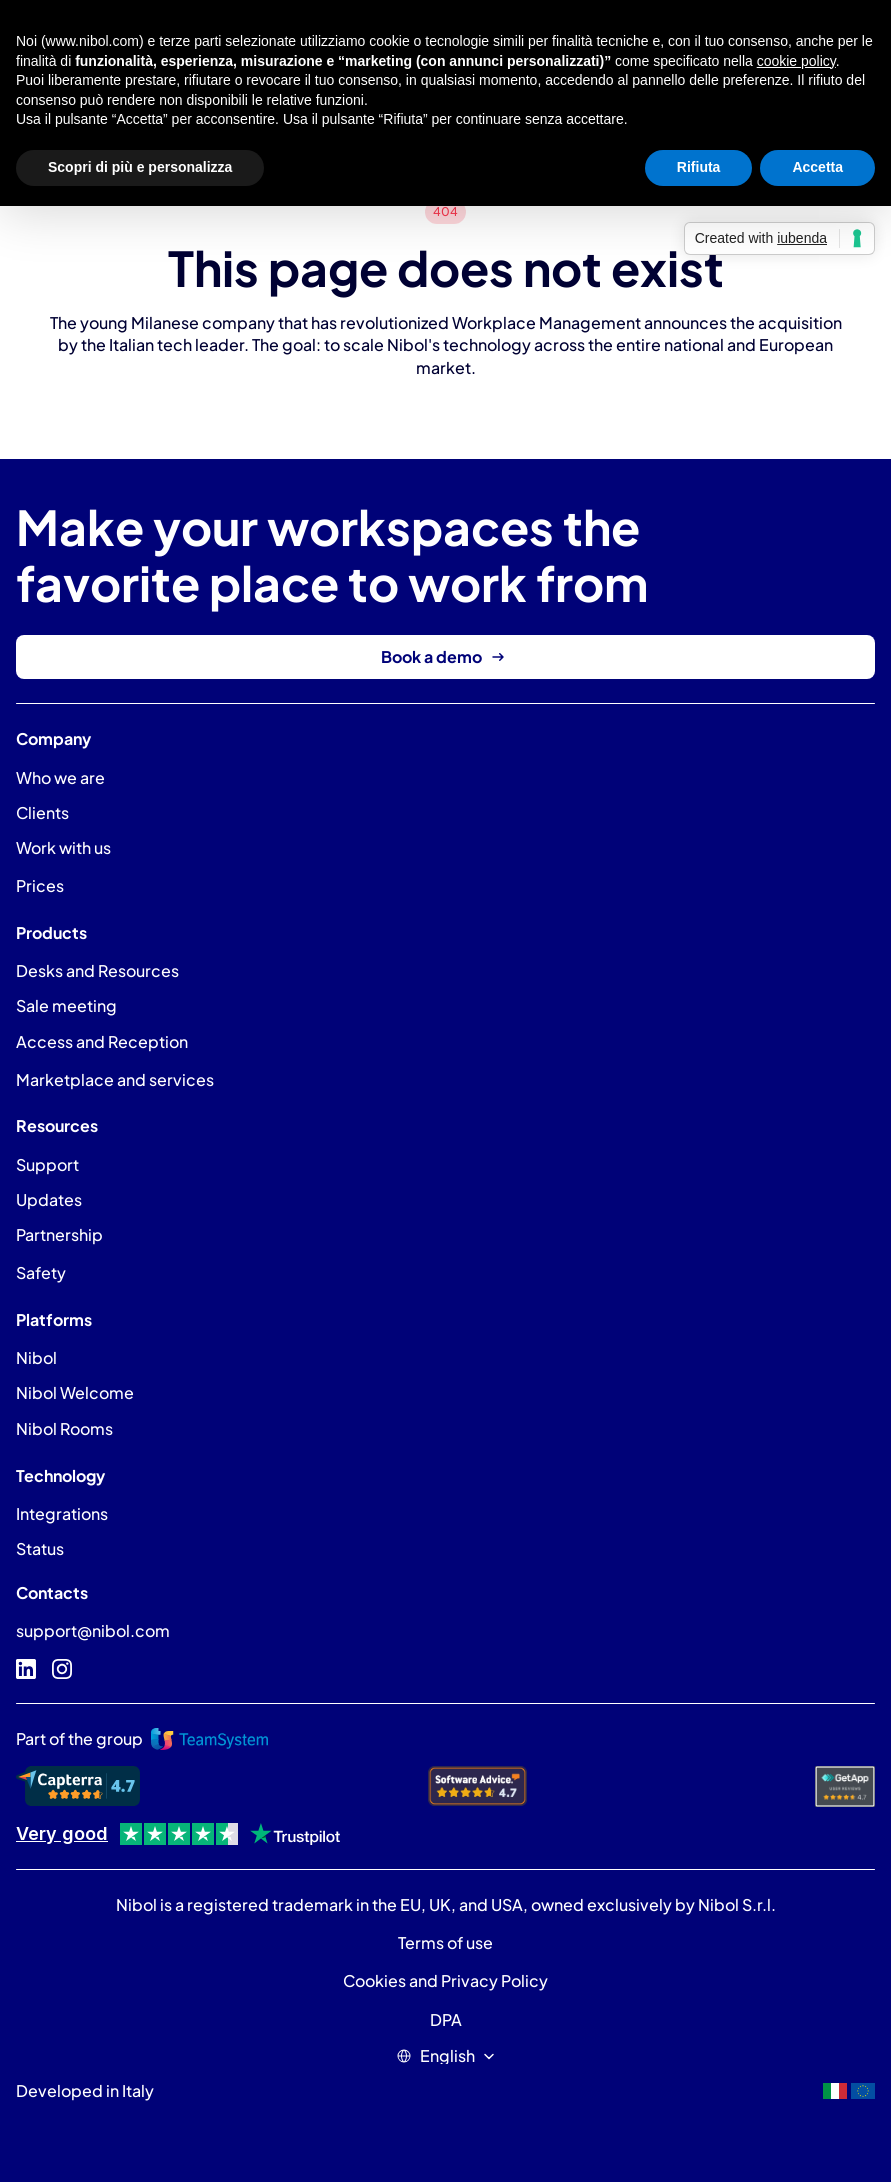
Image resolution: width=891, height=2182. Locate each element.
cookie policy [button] (796, 61)
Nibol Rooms (64, 1428)
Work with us (63, 847)
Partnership (59, 1234)
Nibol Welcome (75, 1392)
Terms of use (445, 1942)
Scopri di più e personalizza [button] (140, 167)
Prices (40, 885)
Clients (42, 812)
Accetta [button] (817, 167)
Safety (41, 1272)
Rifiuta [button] (699, 167)
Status (40, 1548)
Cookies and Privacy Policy (445, 1980)
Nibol (36, 1357)
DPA (446, 2019)
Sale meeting (66, 1005)
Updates (49, 1199)
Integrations (62, 1513)
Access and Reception (102, 1041)
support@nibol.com (93, 1630)
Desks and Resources (97, 970)
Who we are (60, 777)
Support (47, 1164)
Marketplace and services (115, 1079)
